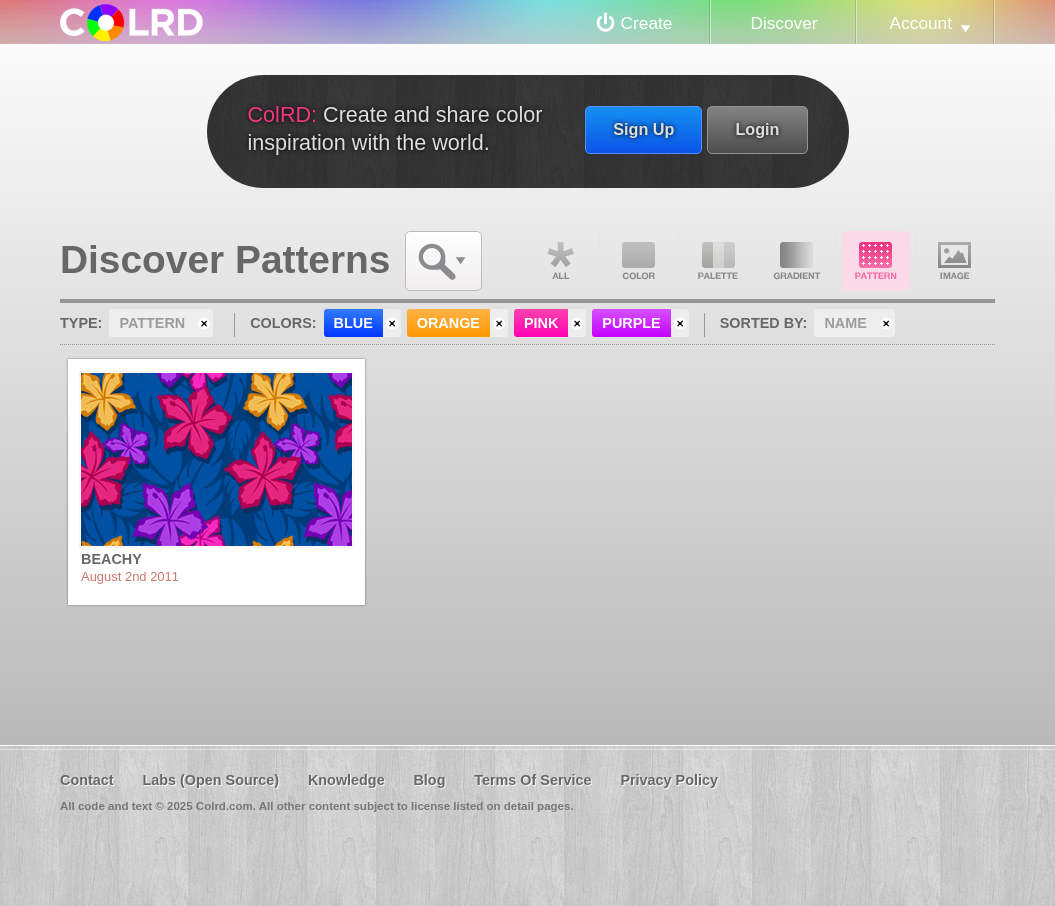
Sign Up (643, 129)
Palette (718, 261)
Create (647, 23)
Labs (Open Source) (210, 780)
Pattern (876, 261)
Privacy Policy (669, 780)
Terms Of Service (532, 780)
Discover (783, 23)
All (560, 261)
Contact (87, 780)
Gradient (797, 261)
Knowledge (346, 780)
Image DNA (955, 261)
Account (921, 23)
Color (639, 261)
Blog (429, 780)
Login (757, 129)
